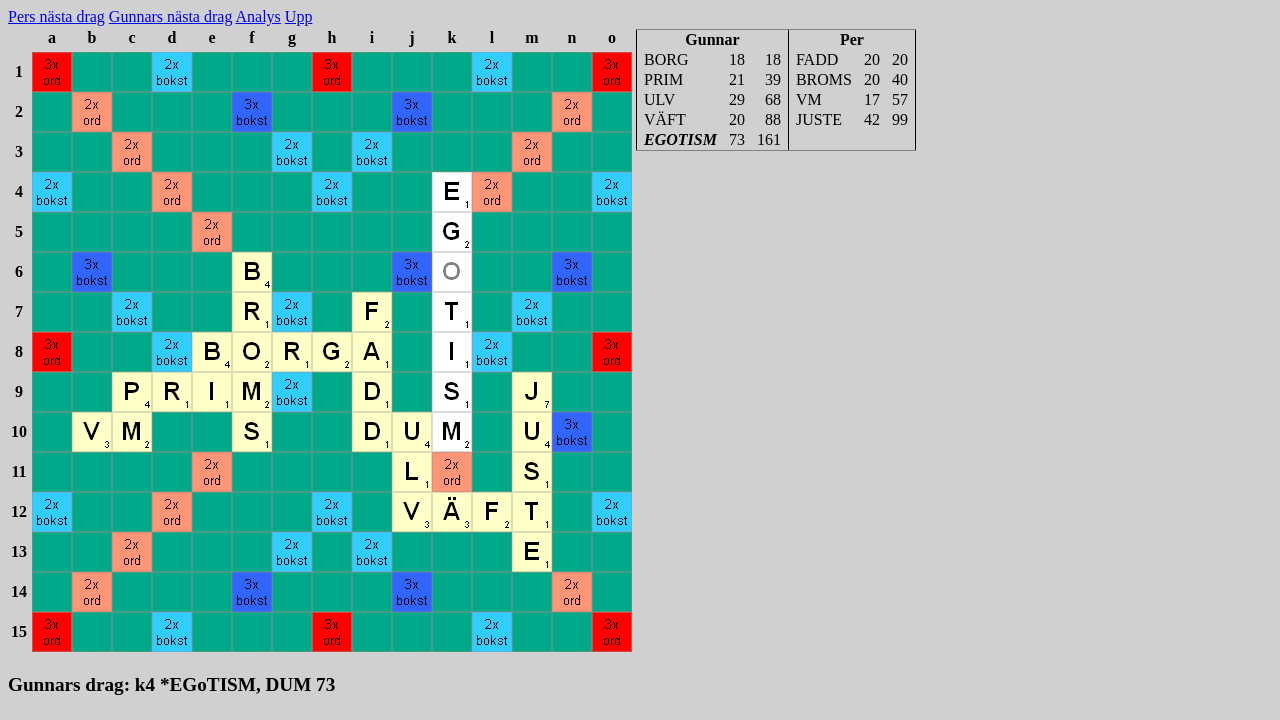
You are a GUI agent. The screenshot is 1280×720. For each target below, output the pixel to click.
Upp (299, 16)
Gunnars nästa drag (171, 16)
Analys (258, 16)
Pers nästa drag (56, 16)
